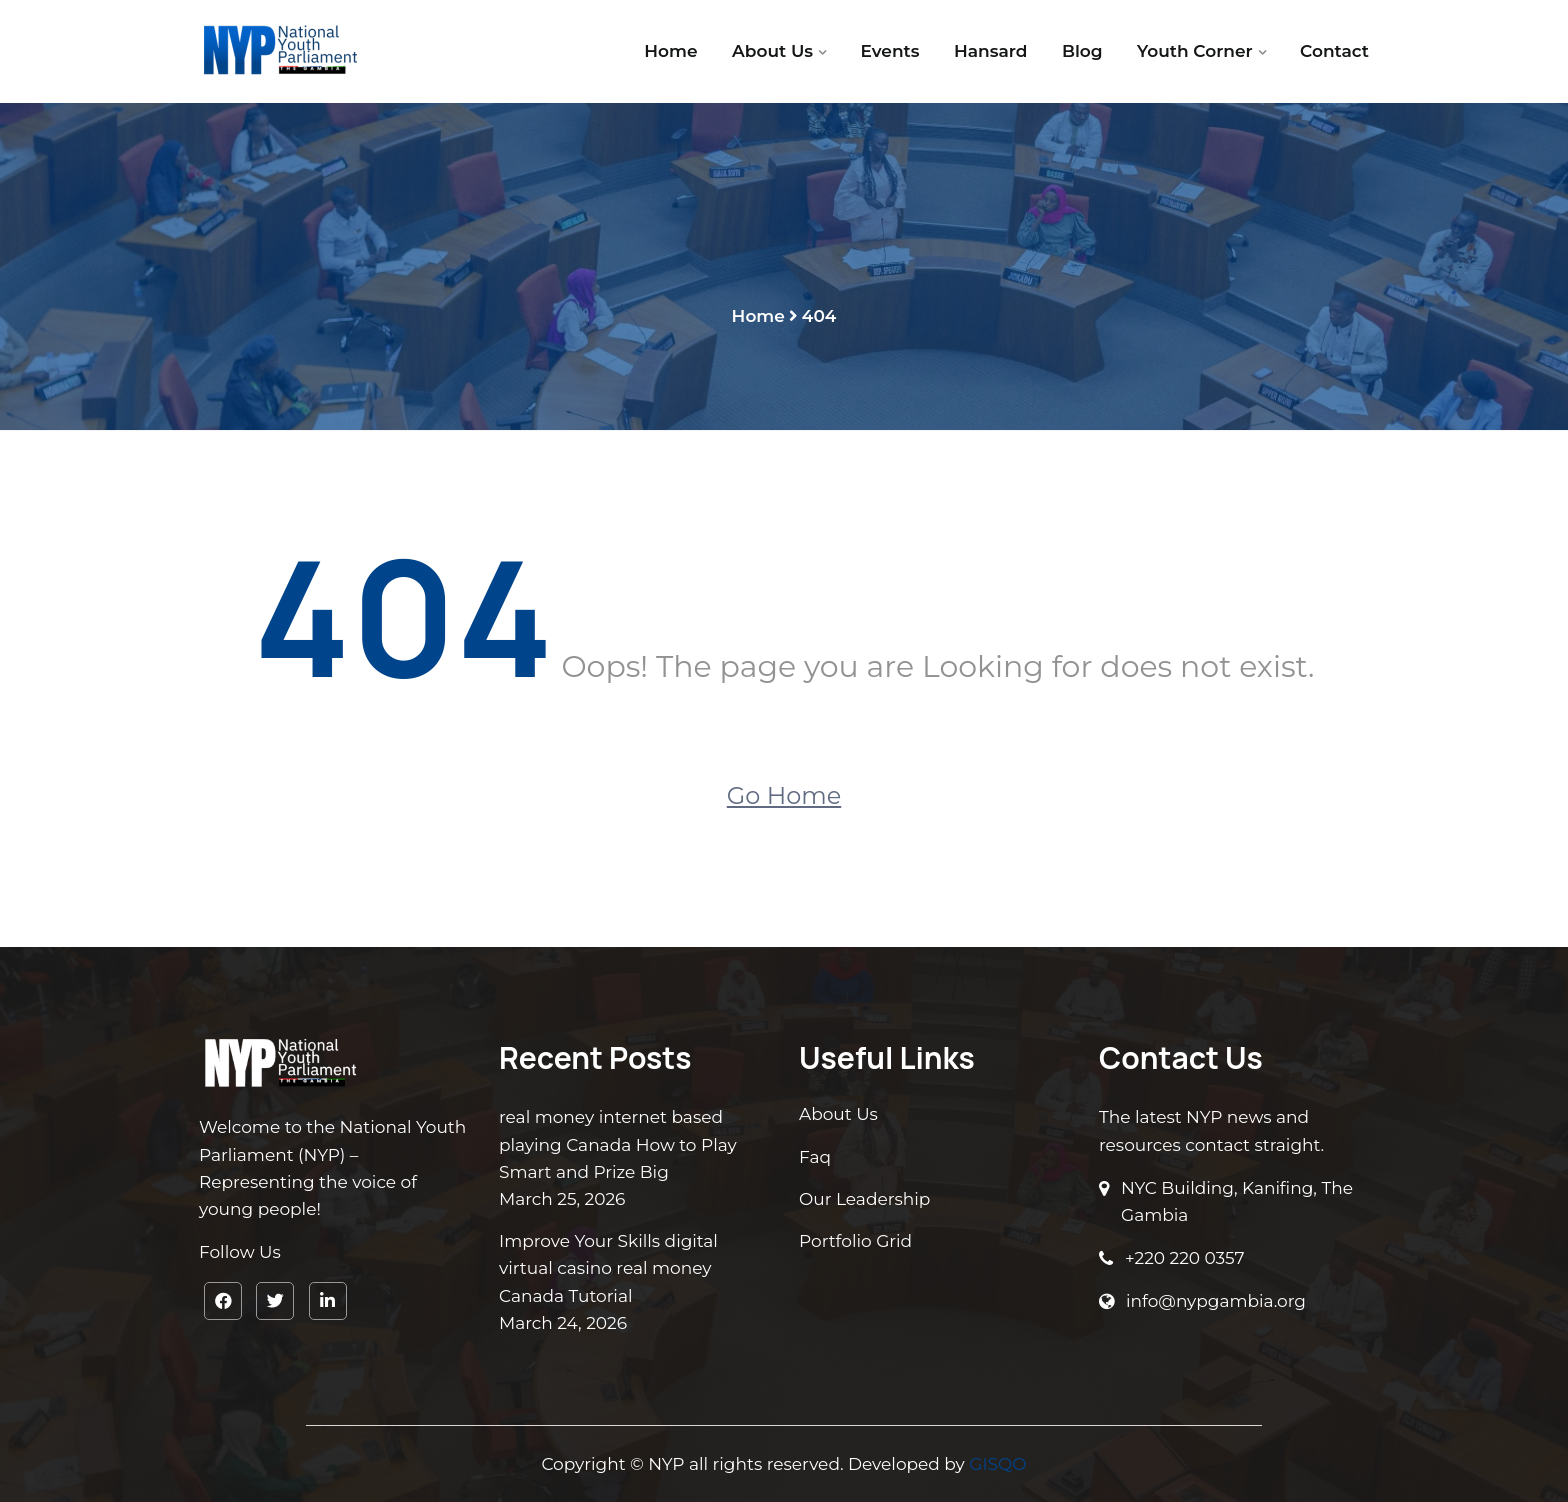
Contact (1334, 51)
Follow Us (240, 1252)
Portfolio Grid (855, 1241)
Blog (1082, 51)
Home (670, 51)
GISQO (997, 1464)
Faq (815, 1157)
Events (890, 51)
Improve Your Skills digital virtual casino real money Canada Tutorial (608, 1268)
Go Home (784, 795)
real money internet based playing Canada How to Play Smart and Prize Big (618, 1144)
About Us (772, 51)
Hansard (990, 51)
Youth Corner (1195, 51)
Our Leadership (864, 1199)
